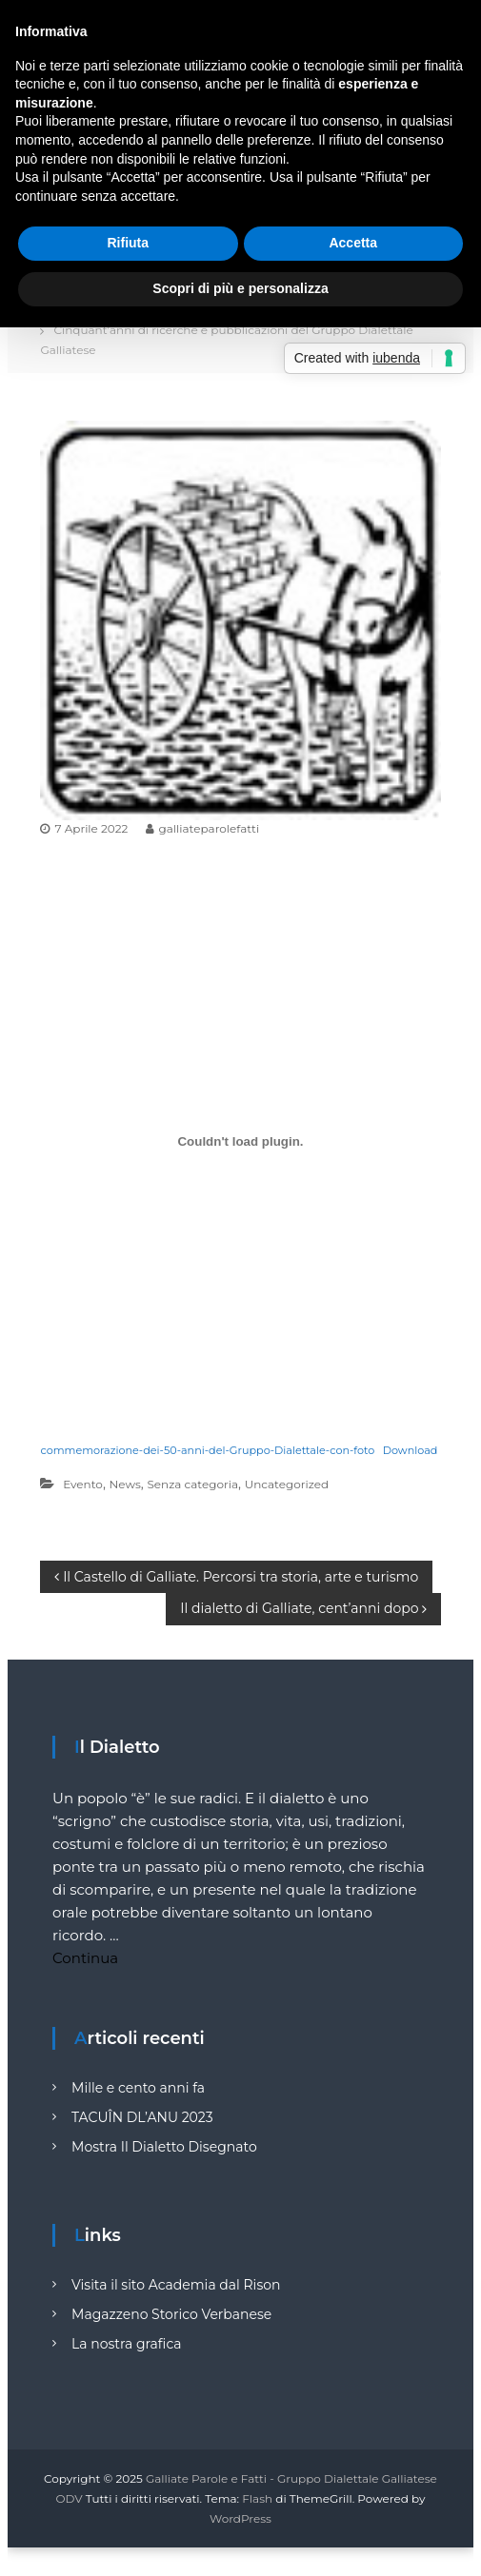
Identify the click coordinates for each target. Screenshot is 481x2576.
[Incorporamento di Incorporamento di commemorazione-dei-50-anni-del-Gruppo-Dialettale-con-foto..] (240, 1141)
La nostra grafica (126, 2343)
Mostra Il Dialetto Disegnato (164, 2146)
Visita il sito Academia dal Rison (175, 2284)
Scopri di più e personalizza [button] (240, 288)
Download (410, 1450)
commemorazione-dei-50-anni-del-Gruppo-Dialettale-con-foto (207, 1450)
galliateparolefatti (209, 828)
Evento (83, 1484)
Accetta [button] (353, 242)
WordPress (240, 2518)
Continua (85, 1958)
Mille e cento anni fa (138, 2087)
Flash (257, 2498)
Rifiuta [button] (128, 242)
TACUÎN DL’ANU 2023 (142, 2117)
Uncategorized (287, 1484)
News (125, 1484)
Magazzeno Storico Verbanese (171, 2314)
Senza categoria (192, 1484)
